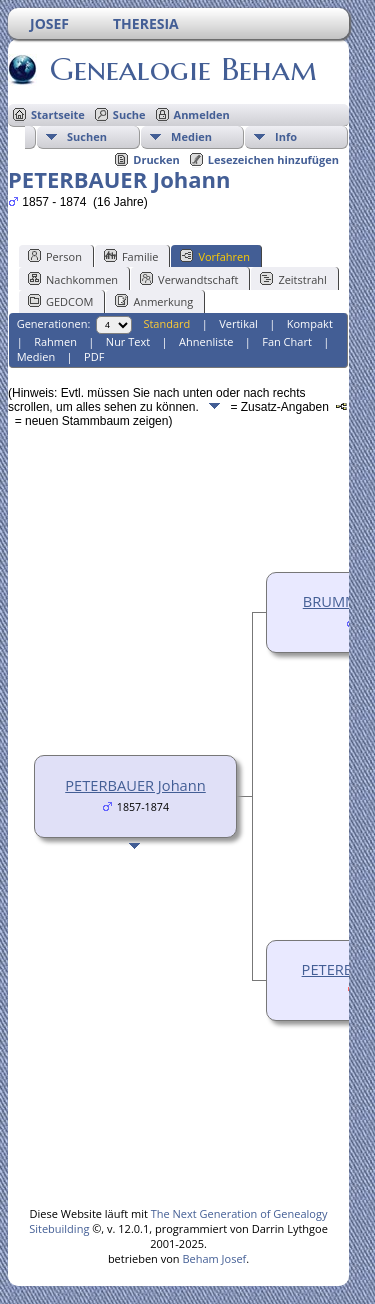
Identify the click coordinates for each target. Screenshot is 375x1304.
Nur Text (128, 341)
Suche (129, 114)
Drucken (156, 159)
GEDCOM (60, 301)
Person (55, 256)
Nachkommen (73, 279)
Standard (166, 323)
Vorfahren (215, 256)
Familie (131, 256)
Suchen (87, 136)
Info (286, 136)
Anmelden (202, 114)
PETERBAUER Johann (135, 785)
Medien (191, 136)
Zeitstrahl (293, 279)
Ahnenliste (206, 341)
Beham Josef (214, 1258)
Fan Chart (287, 341)
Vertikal (238, 323)
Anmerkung (154, 301)
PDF (94, 356)
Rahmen (55, 341)
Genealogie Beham (182, 69)
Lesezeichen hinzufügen (273, 159)
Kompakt (310, 323)
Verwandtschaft (189, 279)
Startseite (58, 114)
